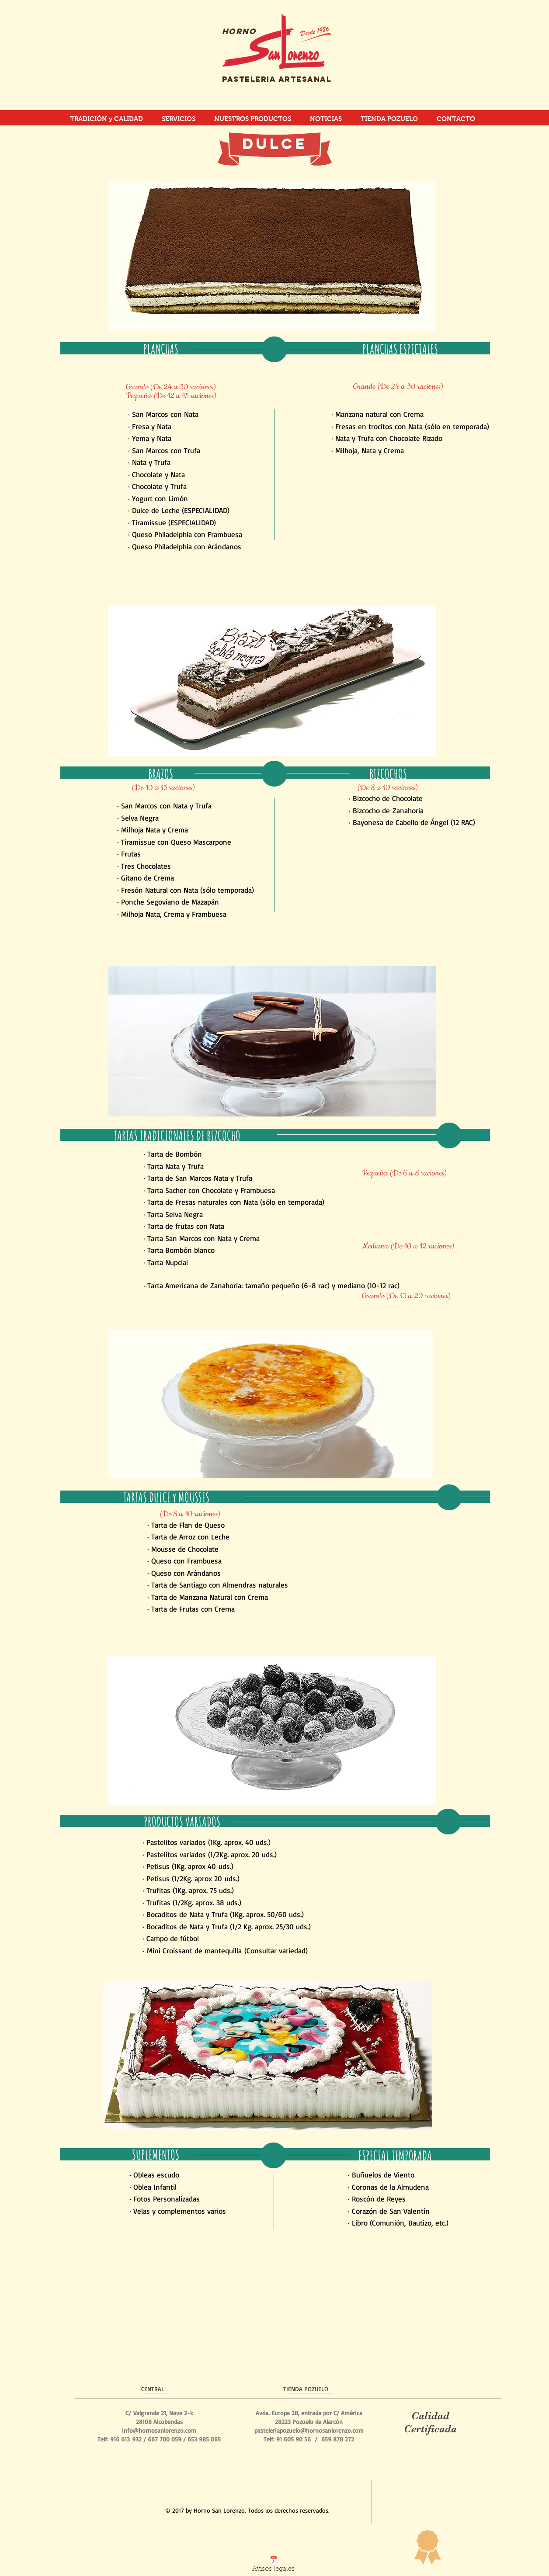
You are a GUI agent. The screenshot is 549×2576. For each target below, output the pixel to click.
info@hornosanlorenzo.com (159, 2430)
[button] (272, 256)
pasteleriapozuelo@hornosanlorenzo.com (309, 2430)
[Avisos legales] (273, 2566)
